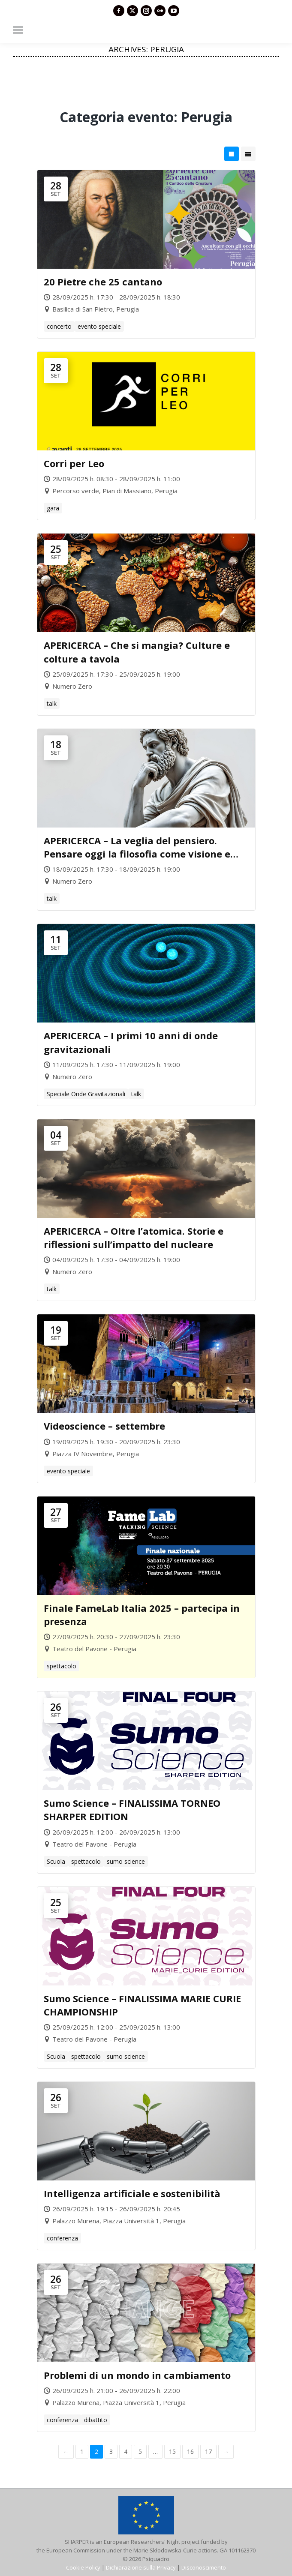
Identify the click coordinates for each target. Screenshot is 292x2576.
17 (208, 2451)
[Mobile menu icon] (18, 30)
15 (172, 2451)
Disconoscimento (203, 2567)
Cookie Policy (83, 2567)
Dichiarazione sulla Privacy (141, 2567)
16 (190, 2451)
